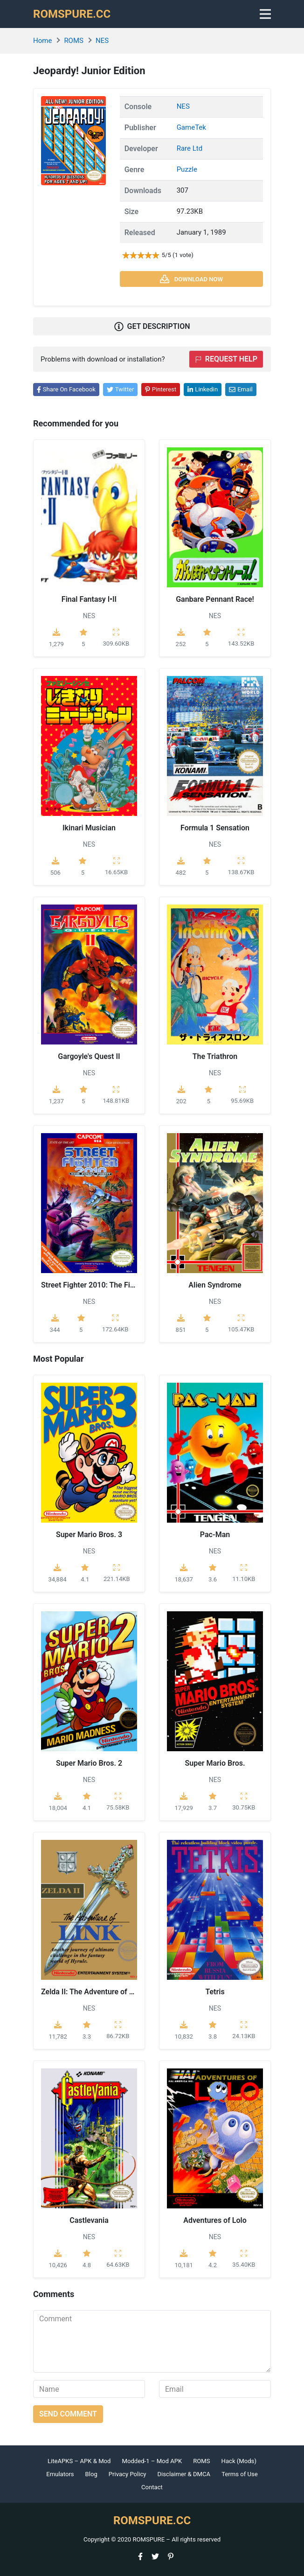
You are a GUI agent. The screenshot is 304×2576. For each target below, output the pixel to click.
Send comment (68, 2413)
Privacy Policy (127, 2474)
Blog (91, 2474)
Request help (226, 359)
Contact (152, 2487)
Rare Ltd (189, 148)
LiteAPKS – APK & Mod (79, 2461)
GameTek (191, 127)
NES (102, 40)
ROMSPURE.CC (72, 14)
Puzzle (187, 169)
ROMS (73, 40)
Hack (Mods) (238, 2461)
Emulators (60, 2474)
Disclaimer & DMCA (184, 2474)
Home (42, 40)
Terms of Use (239, 2474)
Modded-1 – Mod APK (152, 2461)
